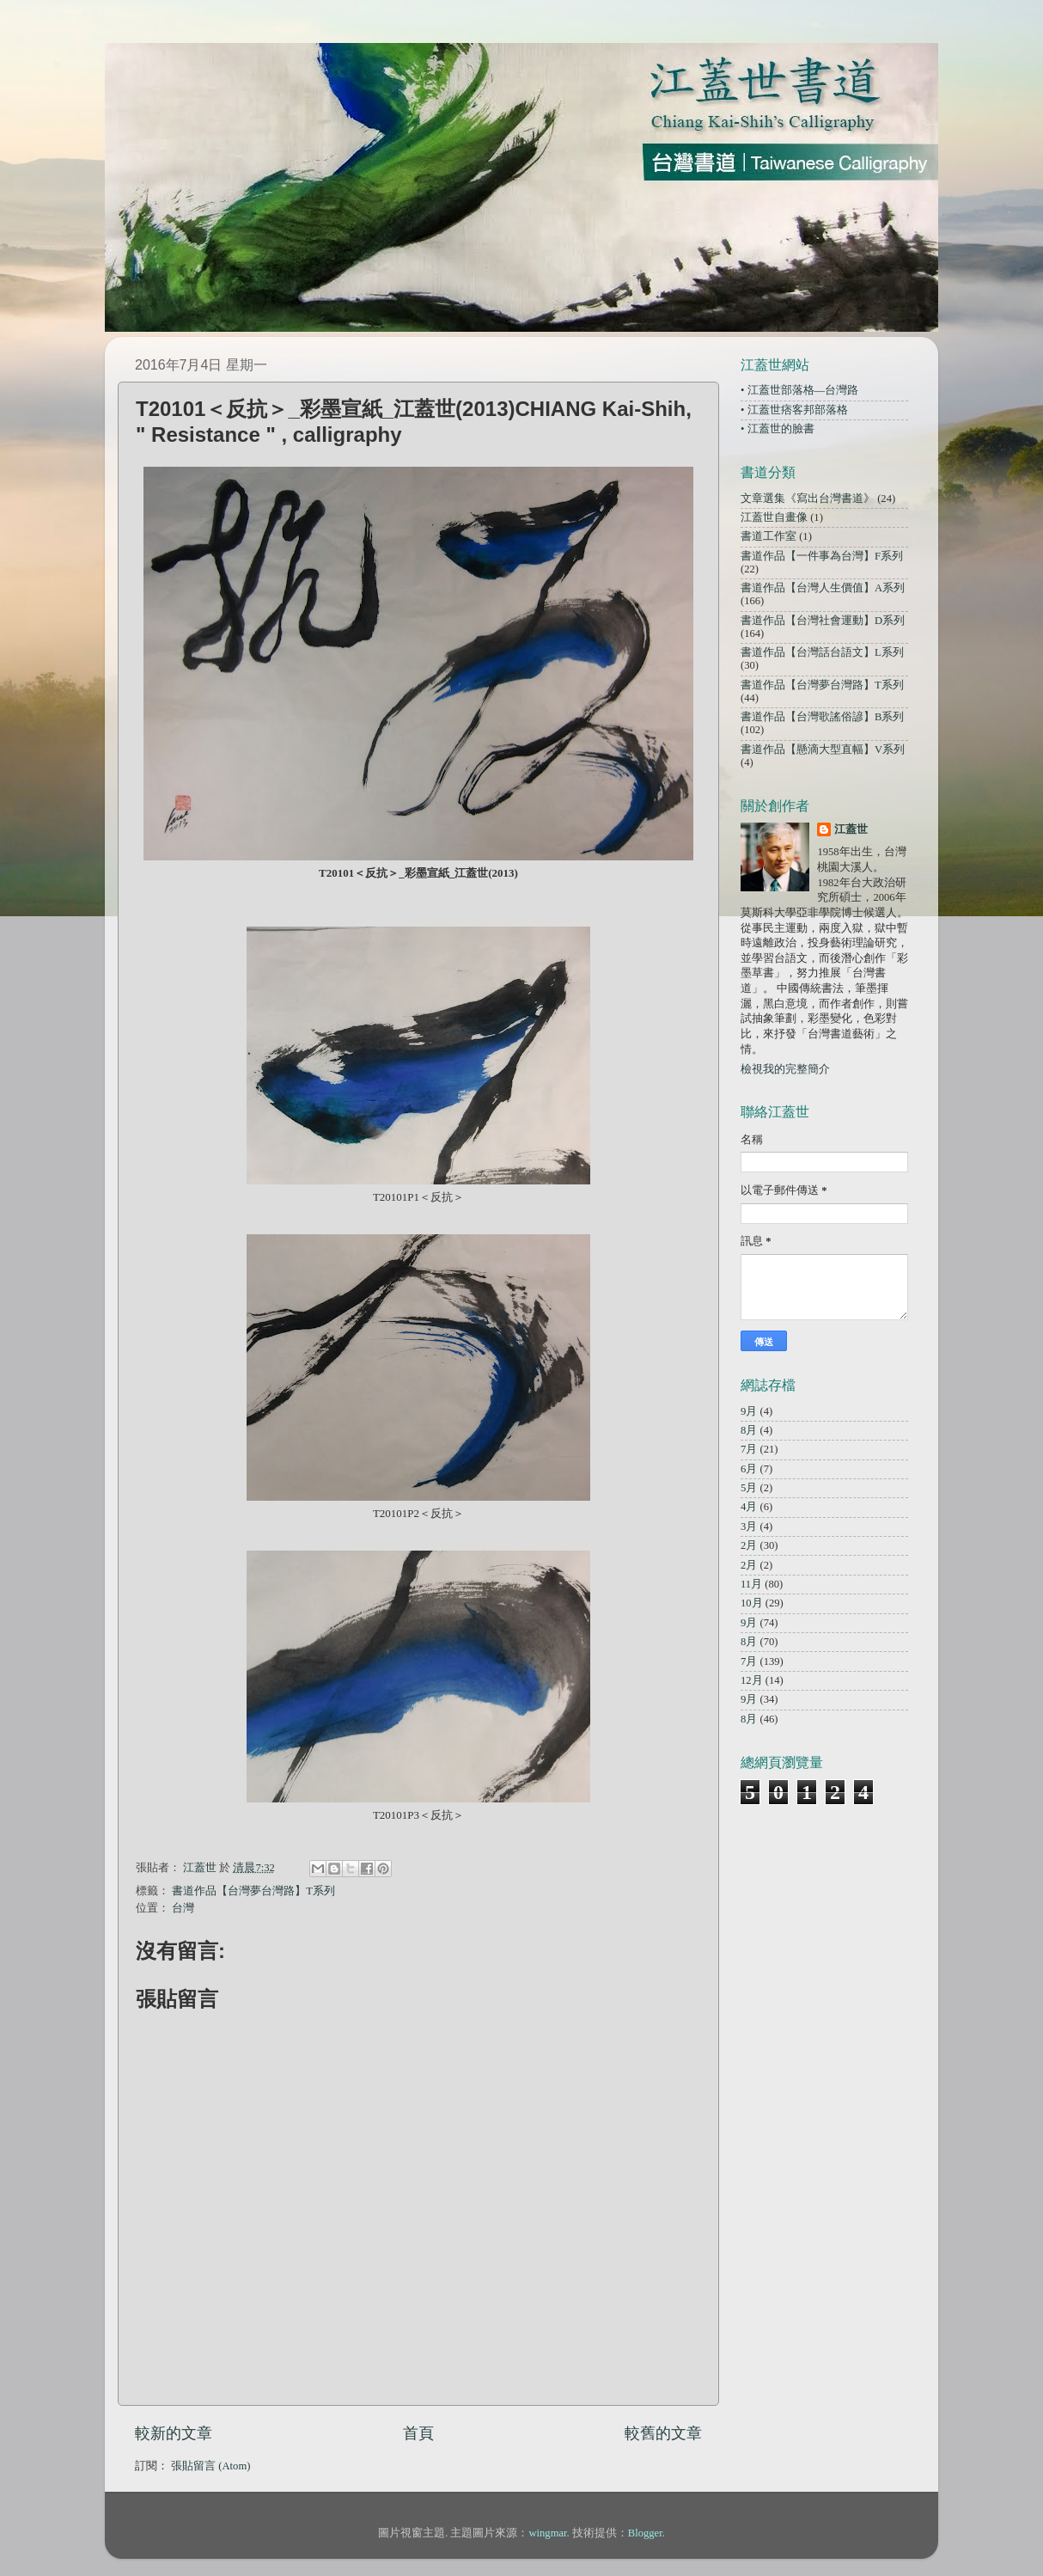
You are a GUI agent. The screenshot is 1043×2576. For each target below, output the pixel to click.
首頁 (418, 2433)
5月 (749, 1488)
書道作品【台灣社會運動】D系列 (823, 621)
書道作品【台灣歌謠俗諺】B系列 (822, 717)
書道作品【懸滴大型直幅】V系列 (823, 749)
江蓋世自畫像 (774, 517)
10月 (752, 1603)
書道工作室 (768, 536)
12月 (752, 1680)
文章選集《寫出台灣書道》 (808, 499)
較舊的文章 (663, 2433)
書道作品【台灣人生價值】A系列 (823, 588)
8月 (749, 1430)
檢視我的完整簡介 (785, 1069)
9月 (749, 1411)
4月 (749, 1507)
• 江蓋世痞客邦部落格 (794, 410)
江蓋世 (851, 829)
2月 (749, 1545)
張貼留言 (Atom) (210, 2466)
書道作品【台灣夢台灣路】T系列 (253, 1891)
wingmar (547, 2533)
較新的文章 (173, 2433)
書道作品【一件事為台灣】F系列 (822, 556)
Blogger (645, 2533)
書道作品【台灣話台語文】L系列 (822, 652)
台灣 (183, 1908)
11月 (751, 1584)
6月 (749, 1469)
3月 (749, 1527)
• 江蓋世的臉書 (777, 429)
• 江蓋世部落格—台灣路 (799, 390)
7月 (749, 1449)
